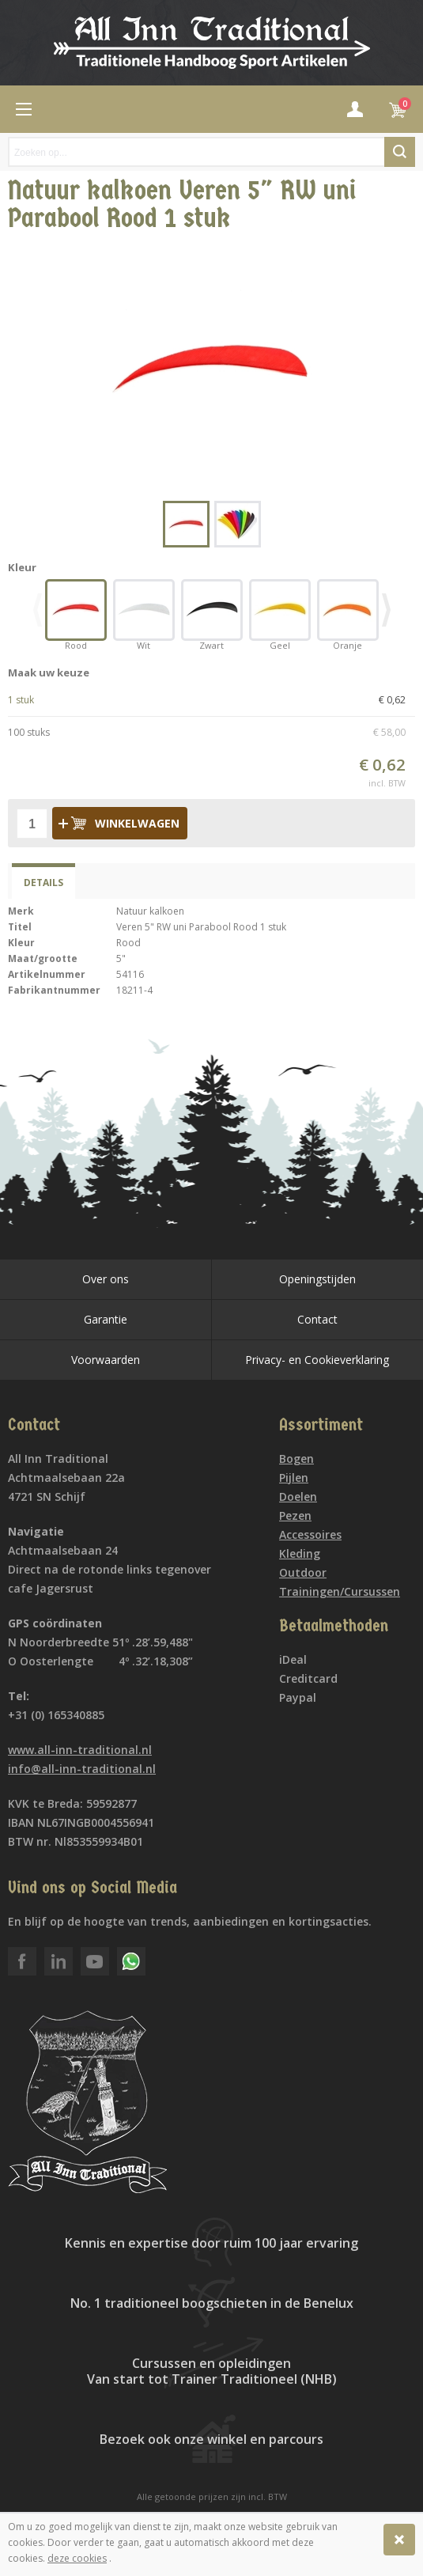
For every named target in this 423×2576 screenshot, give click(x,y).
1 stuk (211, 700)
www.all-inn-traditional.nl (80, 1749)
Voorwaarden (105, 1359)
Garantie (105, 1319)
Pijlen (293, 1477)
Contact (317, 1319)
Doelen (298, 1496)
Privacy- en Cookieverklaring (317, 1359)
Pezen (295, 1515)
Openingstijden (317, 1278)
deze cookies (77, 2558)
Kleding (299, 1553)
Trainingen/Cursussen (339, 1591)
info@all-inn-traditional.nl (82, 1768)
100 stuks (211, 733)
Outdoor (303, 1572)
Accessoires (310, 1534)
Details (43, 882)
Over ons (105, 1278)
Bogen (296, 1458)
